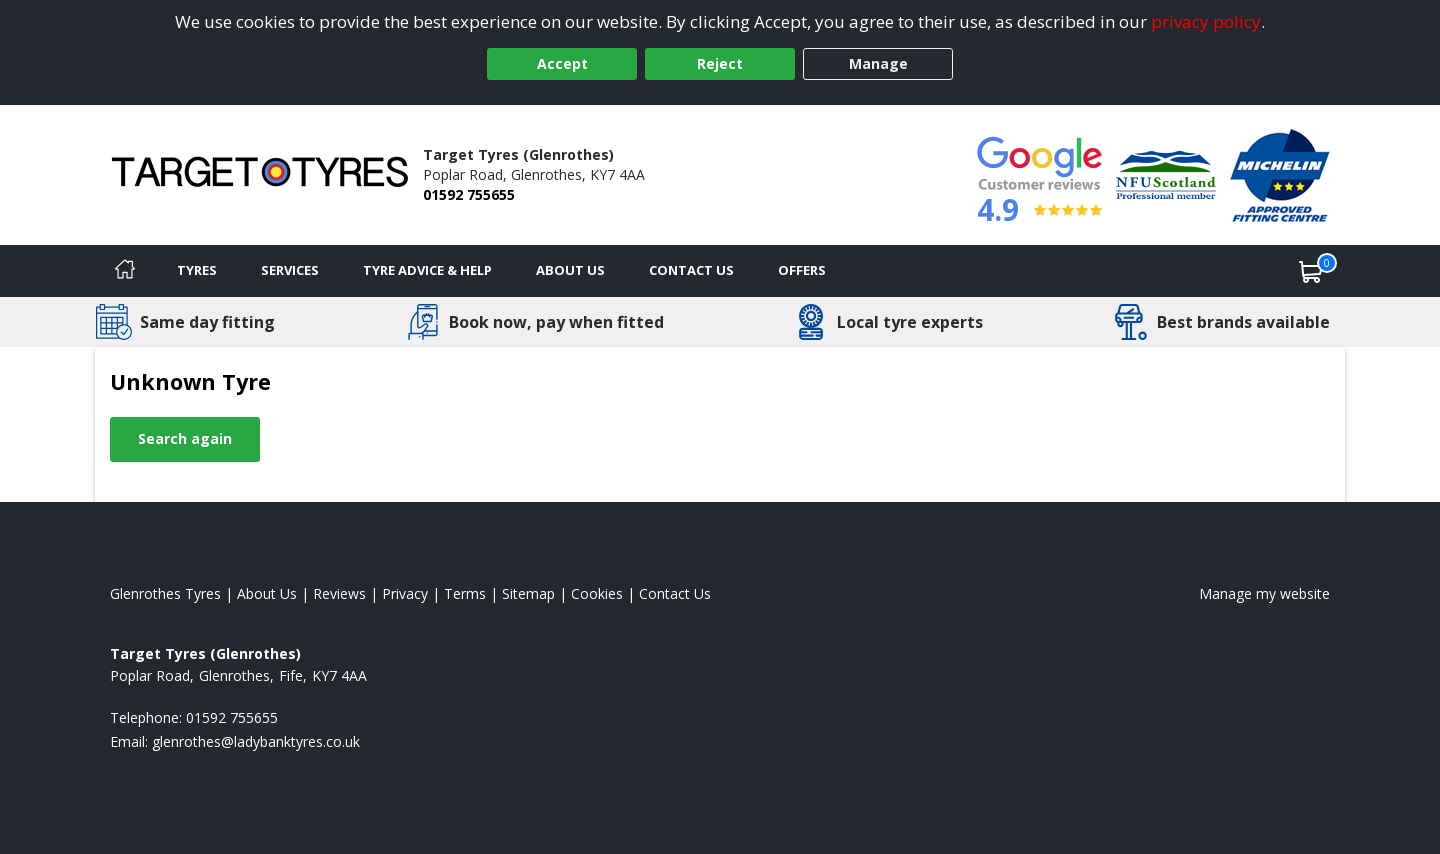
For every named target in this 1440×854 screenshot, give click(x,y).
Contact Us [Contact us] (691, 270)
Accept (562, 63)
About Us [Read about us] (267, 593)
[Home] (125, 271)
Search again (185, 438)
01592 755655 (469, 194)
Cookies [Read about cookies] (597, 593)
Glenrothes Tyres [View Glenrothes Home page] (165, 593)
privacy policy (1206, 21)
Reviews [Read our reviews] (339, 593)
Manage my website (1264, 593)
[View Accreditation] (1166, 173)
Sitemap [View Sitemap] (528, 593)
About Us (570, 270)
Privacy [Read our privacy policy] (405, 593)
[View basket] (1311, 271)
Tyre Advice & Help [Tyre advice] (427, 270)
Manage (878, 63)
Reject (720, 63)
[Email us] (256, 741)
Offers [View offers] (802, 270)
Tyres (197, 270)
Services (290, 270)
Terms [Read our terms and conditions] (465, 593)
